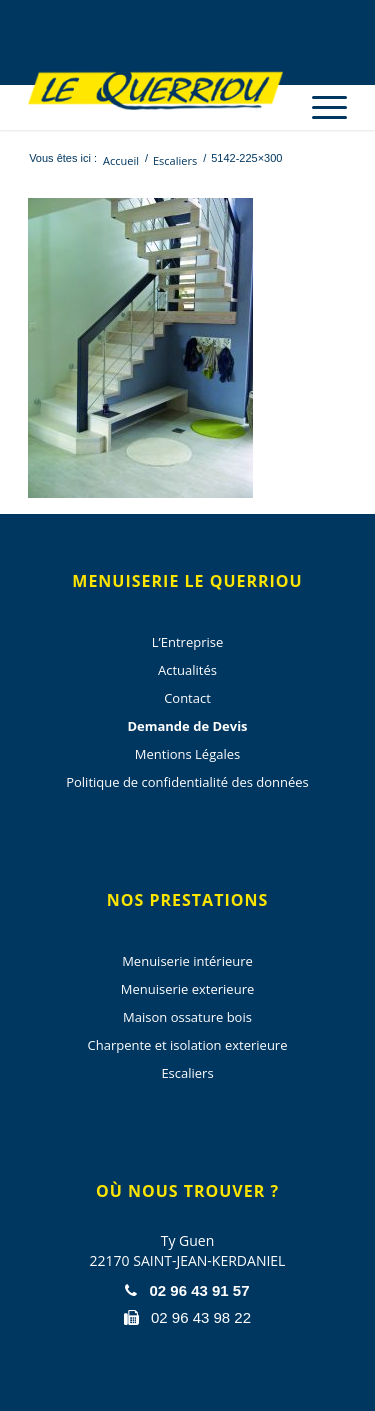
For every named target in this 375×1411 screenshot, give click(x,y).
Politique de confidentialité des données (187, 782)
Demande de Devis (187, 726)
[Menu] (319, 107)
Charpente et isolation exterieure (188, 1045)
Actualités (187, 670)
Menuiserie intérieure (187, 961)
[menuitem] (319, 90)
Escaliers (187, 1073)
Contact (187, 698)
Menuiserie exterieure (188, 989)
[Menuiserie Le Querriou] (155, 90)
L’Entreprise (187, 642)
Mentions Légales (187, 754)
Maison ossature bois (187, 1017)
